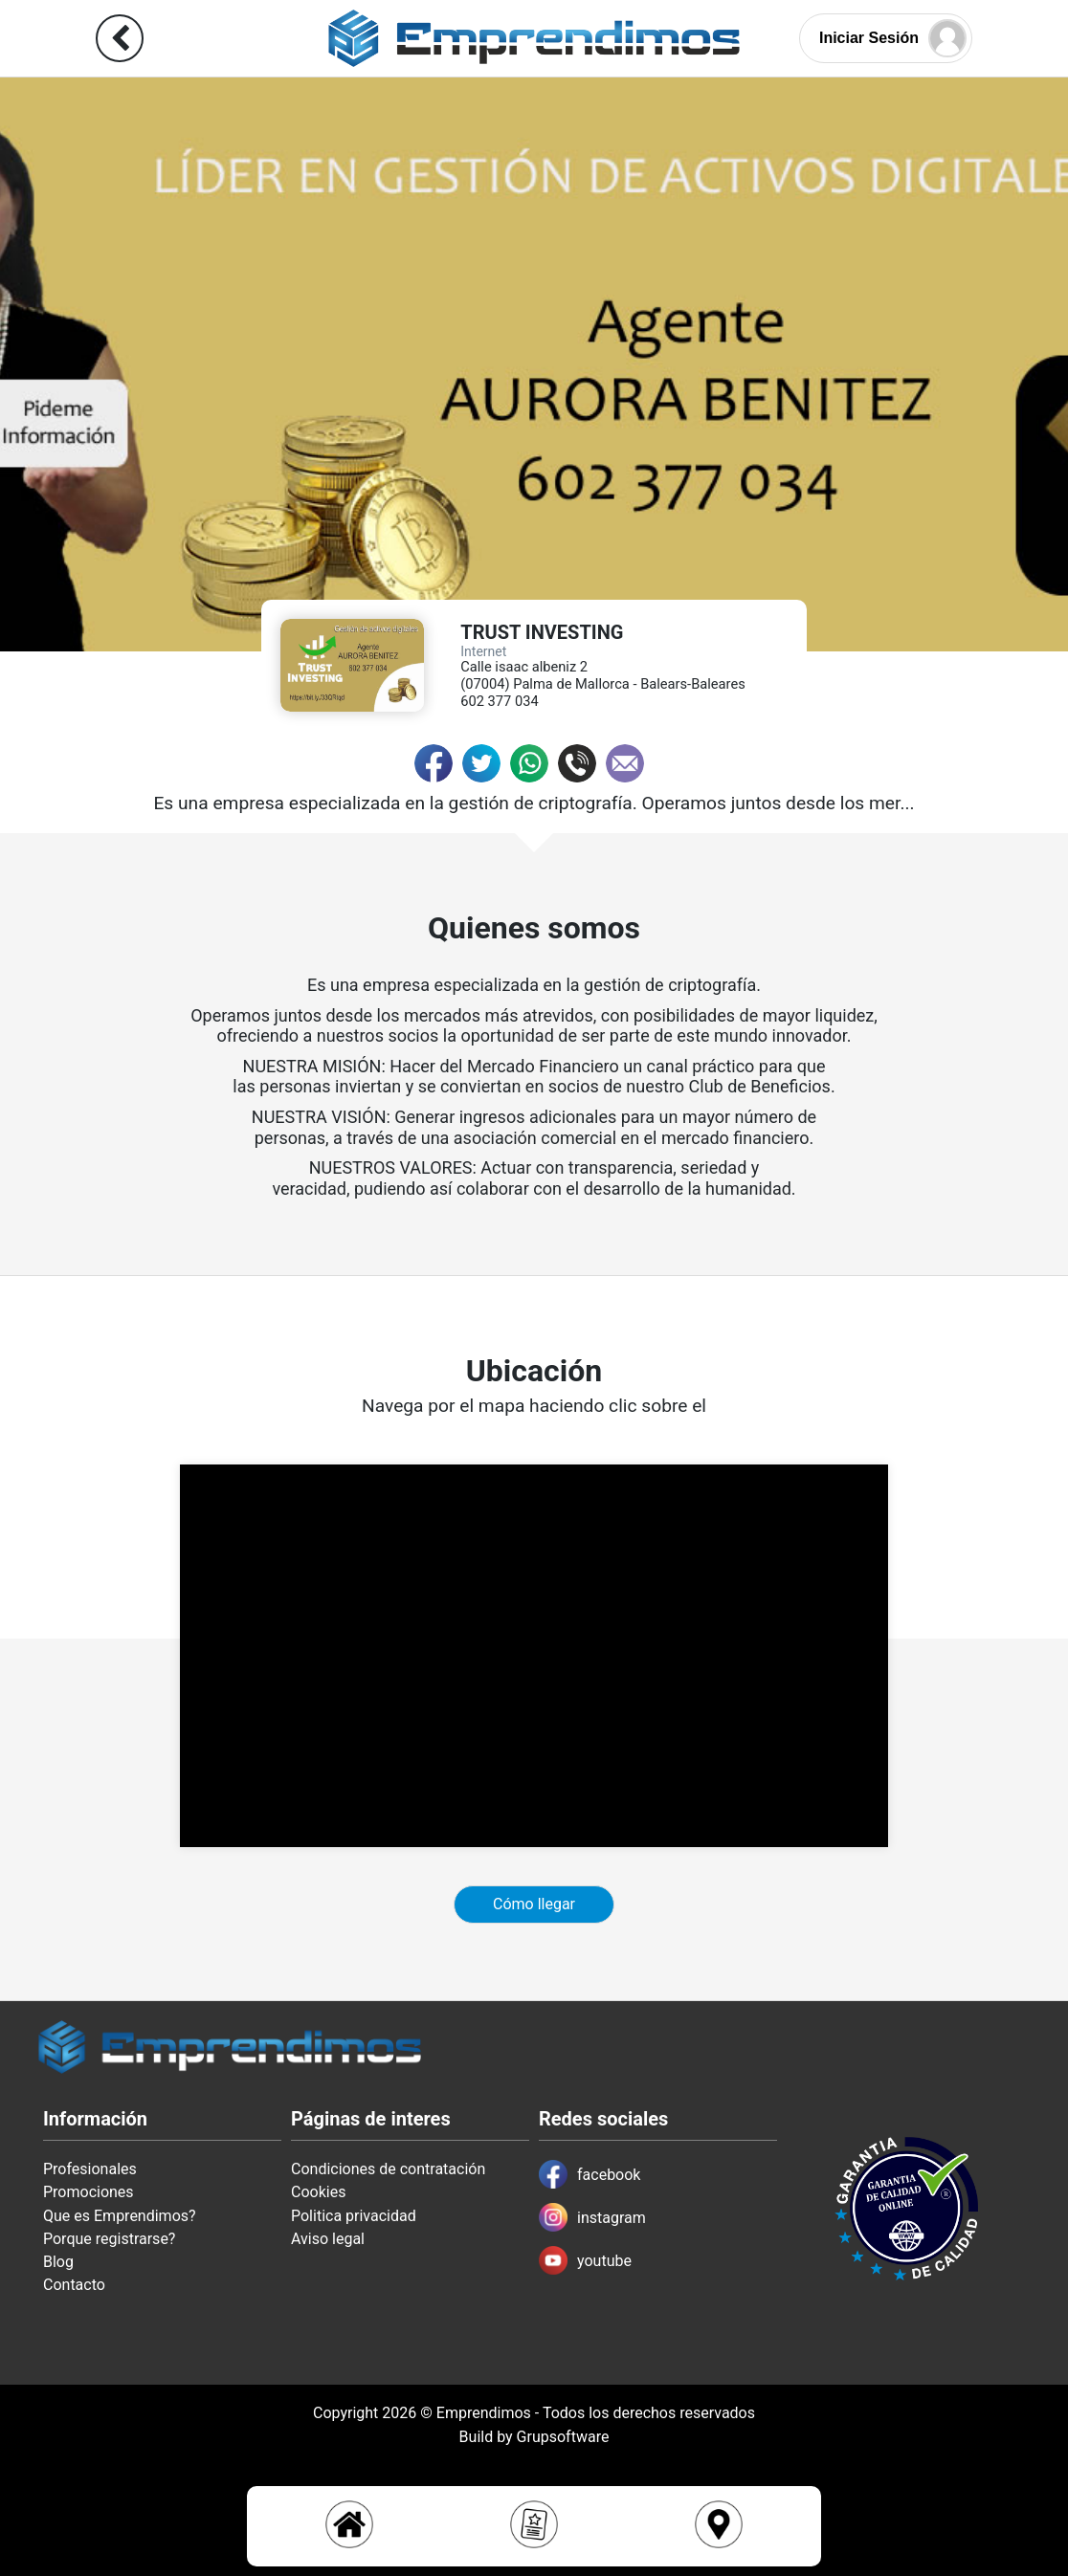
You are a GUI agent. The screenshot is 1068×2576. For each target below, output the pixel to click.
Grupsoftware (563, 2437)
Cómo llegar (534, 1904)
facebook (589, 2174)
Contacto (74, 2285)
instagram (592, 2217)
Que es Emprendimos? (119, 2216)
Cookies (318, 2192)
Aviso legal (328, 2239)
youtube (585, 2260)
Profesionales (90, 2169)
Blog (58, 2262)
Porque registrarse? (109, 2239)
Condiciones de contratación (388, 2169)
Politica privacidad (353, 2216)
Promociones (88, 2192)
